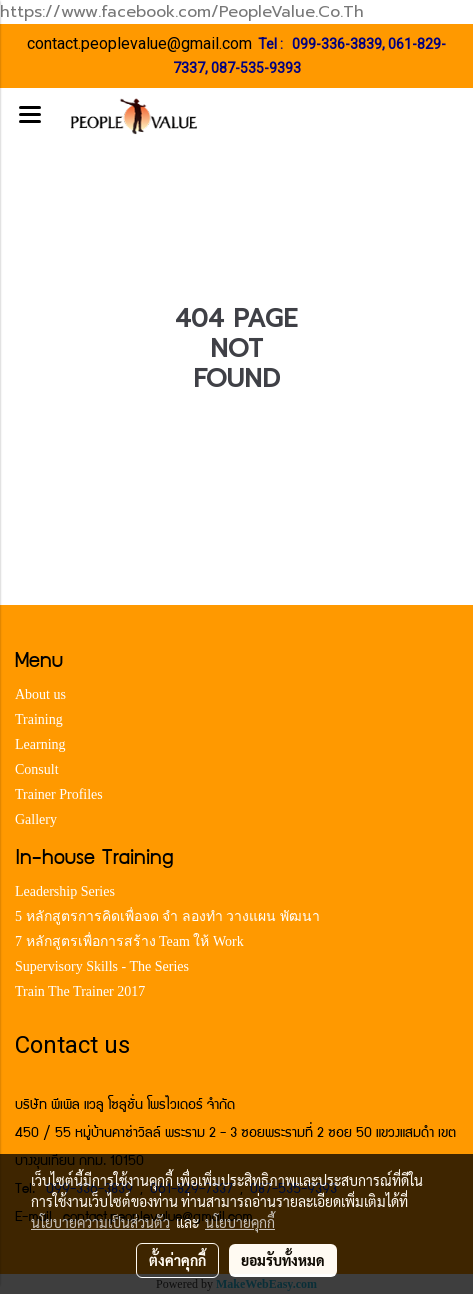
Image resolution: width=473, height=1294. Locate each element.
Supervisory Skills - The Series (102, 966)
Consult (37, 769)
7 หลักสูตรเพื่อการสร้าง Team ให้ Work (129, 941)
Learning (40, 744)
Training (39, 719)
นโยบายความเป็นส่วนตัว (100, 1222)
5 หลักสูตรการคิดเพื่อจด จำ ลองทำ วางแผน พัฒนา (167, 916)
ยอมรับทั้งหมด (283, 1260)
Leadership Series (65, 891)
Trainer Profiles (59, 794)
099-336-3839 (337, 44)
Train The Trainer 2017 (80, 991)
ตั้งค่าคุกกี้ (177, 1260)
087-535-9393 (256, 68)
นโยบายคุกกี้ (240, 1222)
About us (40, 694)
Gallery (36, 819)
